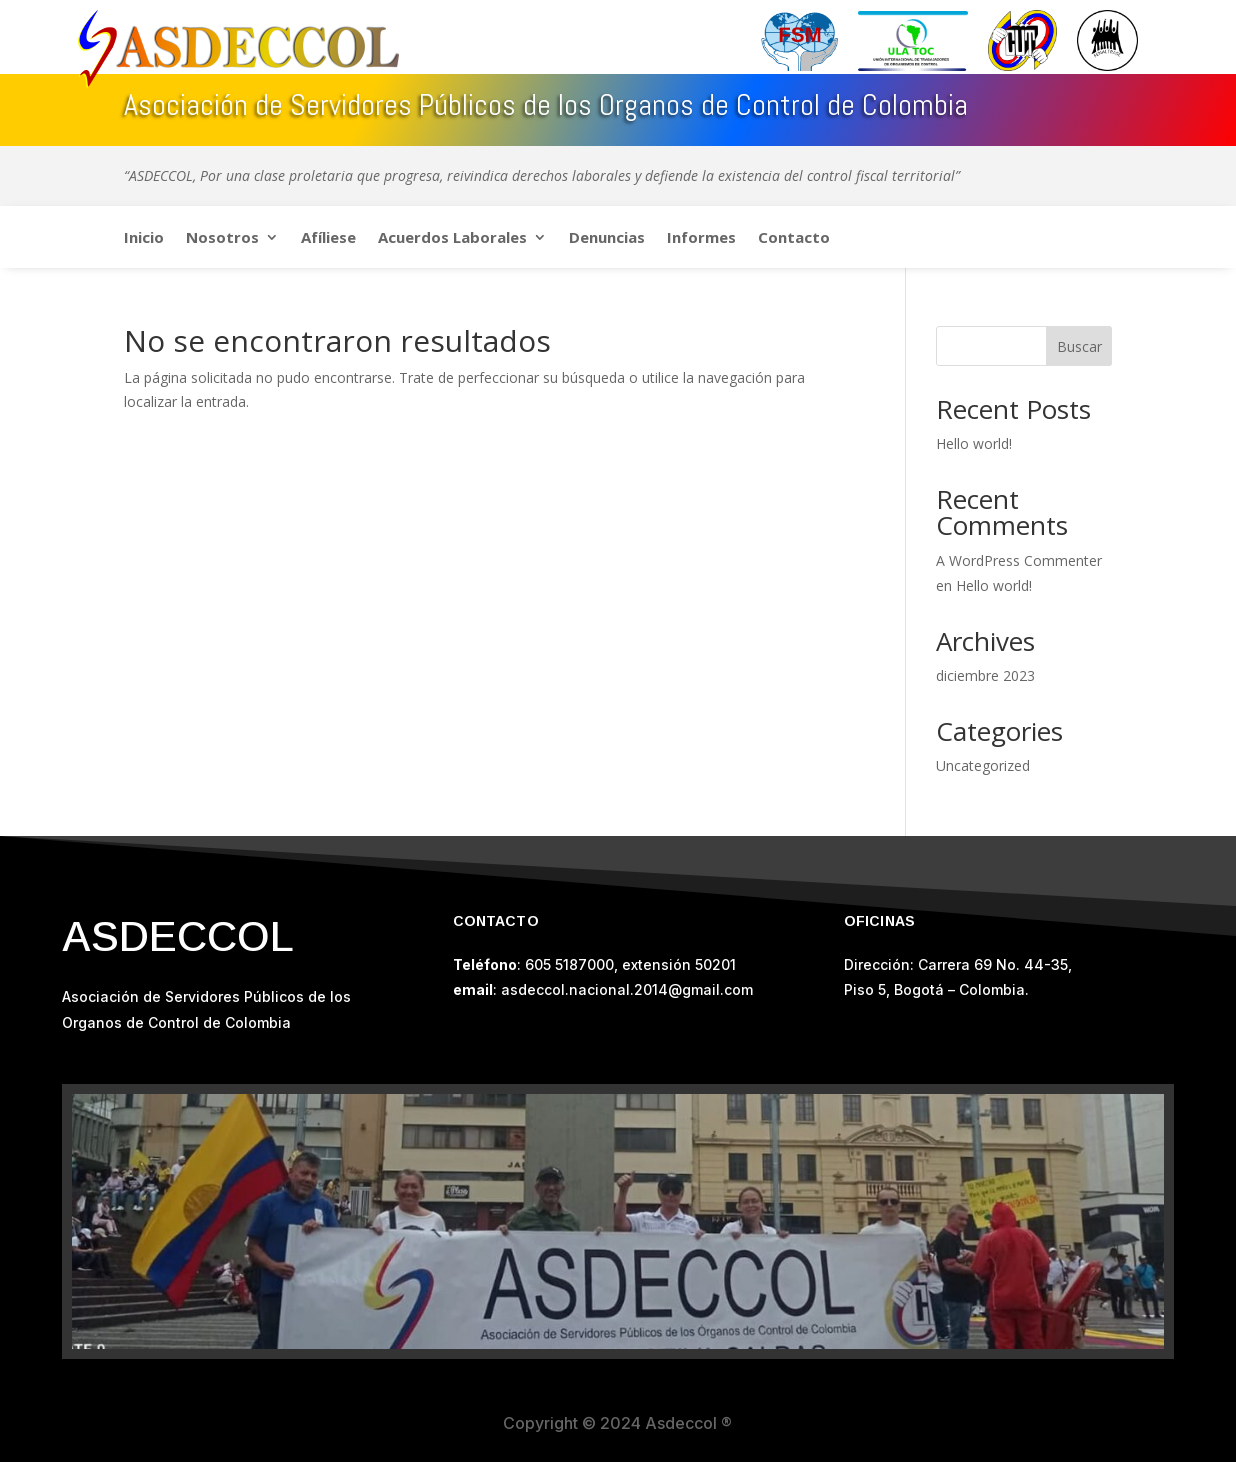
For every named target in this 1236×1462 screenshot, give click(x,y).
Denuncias (607, 238)
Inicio (144, 238)
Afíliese (328, 238)
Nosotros (222, 238)
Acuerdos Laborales (452, 238)
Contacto (794, 238)
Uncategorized (983, 765)
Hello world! (974, 443)
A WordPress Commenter (1019, 560)
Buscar (1079, 346)
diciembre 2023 (985, 675)
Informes (701, 238)
